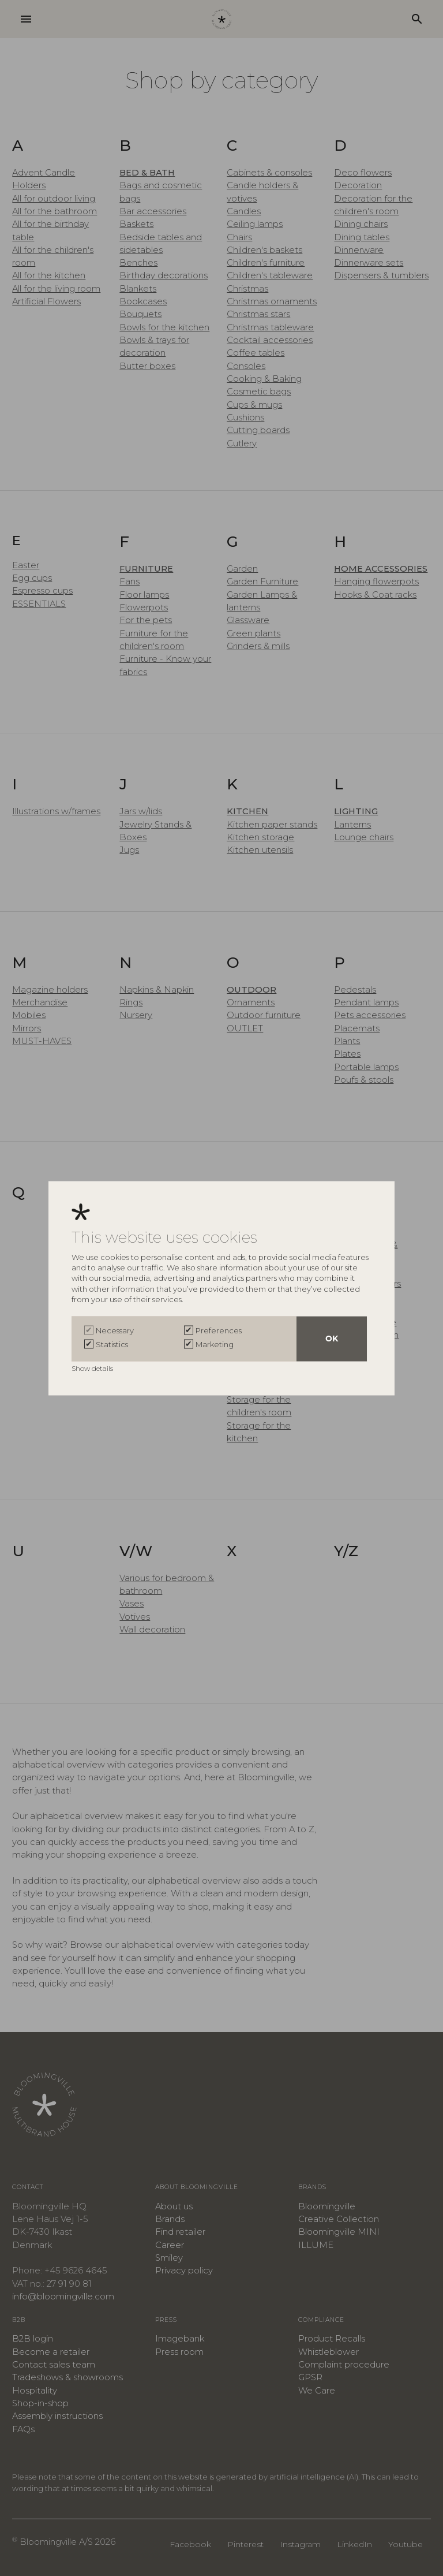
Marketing (215, 1344)
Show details (93, 1368)
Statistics (112, 1344)
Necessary (115, 1330)
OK (331, 1338)
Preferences (219, 1330)
